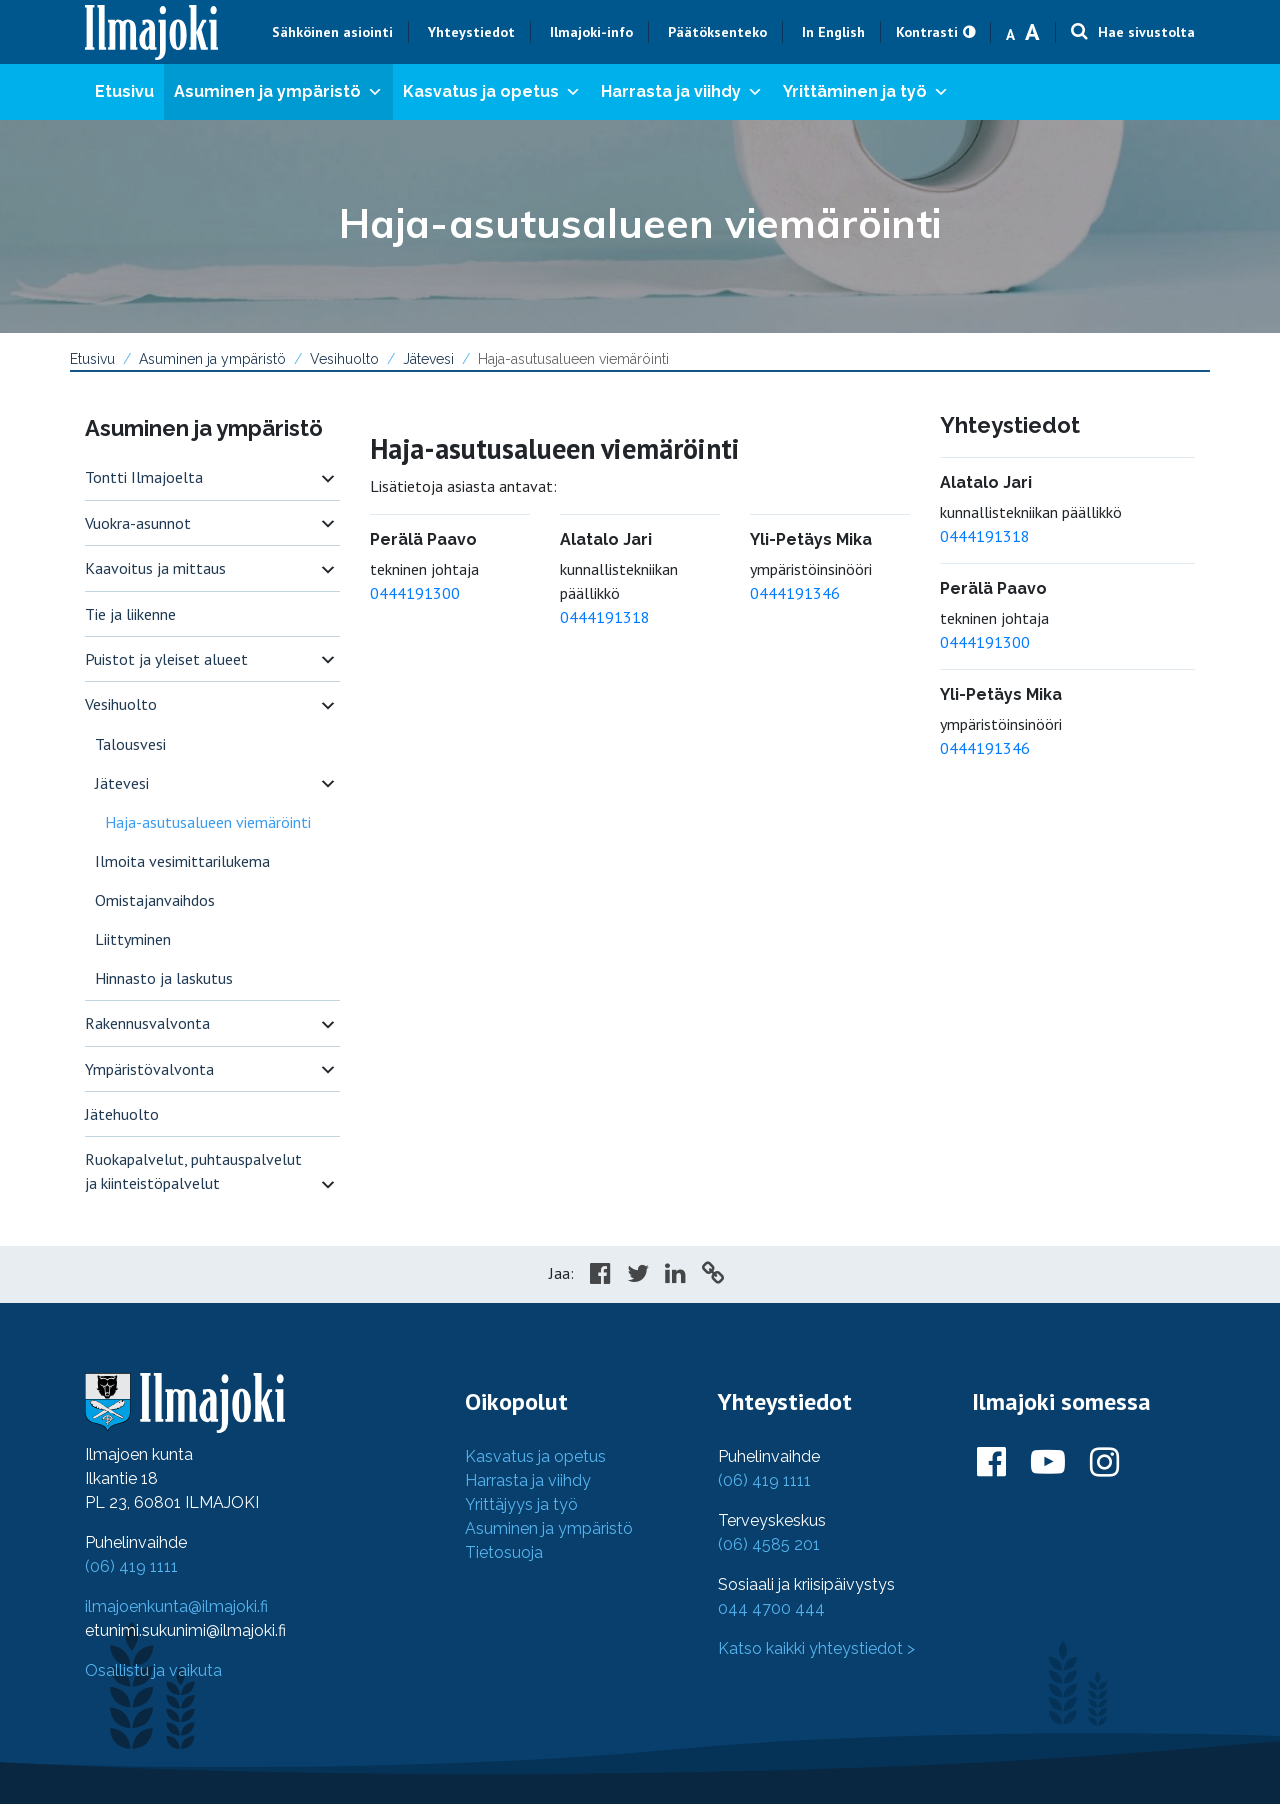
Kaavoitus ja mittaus (155, 568)
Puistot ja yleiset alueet (166, 659)
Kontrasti (927, 32)
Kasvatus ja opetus (492, 92)
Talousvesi (130, 744)
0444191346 (795, 593)
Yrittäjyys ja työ (521, 1504)
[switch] (328, 477)
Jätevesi (428, 359)
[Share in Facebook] (600, 1276)
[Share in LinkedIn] (675, 1276)
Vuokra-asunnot (138, 523)
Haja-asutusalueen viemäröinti (208, 822)
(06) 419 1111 (131, 1566)
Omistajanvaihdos (155, 900)
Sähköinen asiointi (332, 32)
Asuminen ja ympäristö (278, 92)
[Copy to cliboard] (713, 1276)
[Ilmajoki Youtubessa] (1048, 1463)
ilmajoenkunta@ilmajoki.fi (176, 1606)
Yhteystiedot (471, 32)
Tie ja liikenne (130, 614)
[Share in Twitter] (638, 1276)
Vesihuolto (344, 359)
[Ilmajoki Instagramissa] (1104, 1463)
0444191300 (415, 593)
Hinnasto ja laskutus (164, 978)
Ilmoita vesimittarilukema (182, 861)
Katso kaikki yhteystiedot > (816, 1648)
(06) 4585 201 (769, 1544)
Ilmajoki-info (591, 32)
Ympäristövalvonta (149, 1069)
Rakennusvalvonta (147, 1023)
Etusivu (124, 91)
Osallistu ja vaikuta (153, 1670)
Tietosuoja (504, 1552)
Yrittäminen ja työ (866, 92)
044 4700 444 (771, 1608)
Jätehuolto (122, 1114)
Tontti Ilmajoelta (144, 477)
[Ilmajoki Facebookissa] (991, 1463)
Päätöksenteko (717, 32)
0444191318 (605, 617)
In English (833, 32)
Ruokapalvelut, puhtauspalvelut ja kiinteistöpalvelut (193, 1171)
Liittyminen (133, 939)
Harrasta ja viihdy (682, 92)
